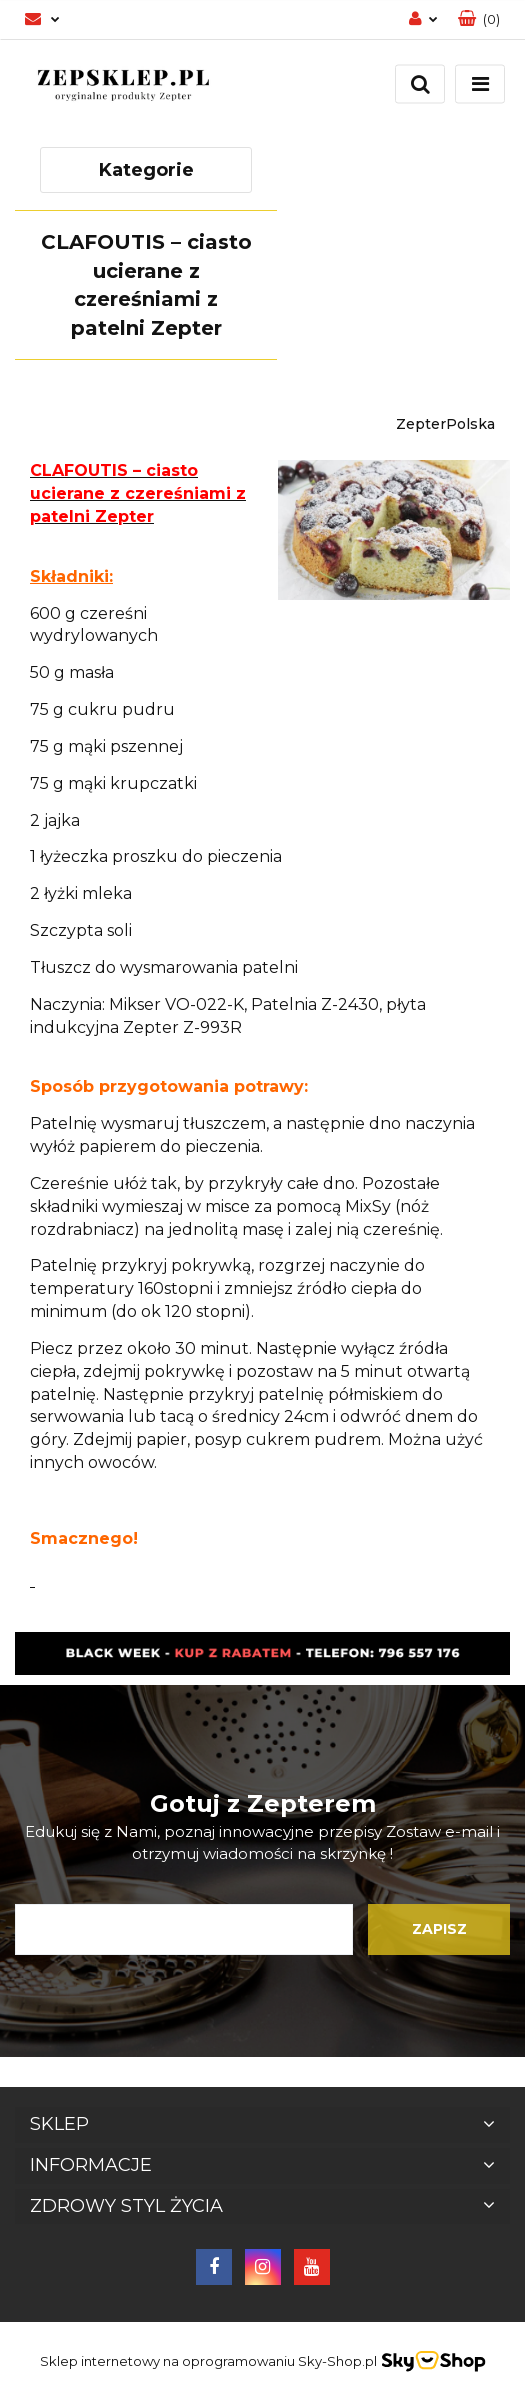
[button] (479, 19)
